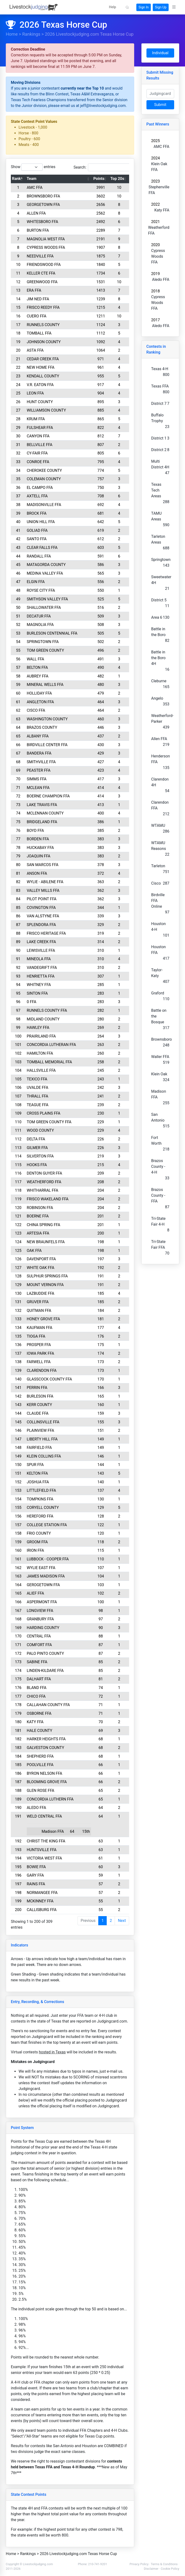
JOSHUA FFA (38, 1482)
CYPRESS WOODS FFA (46, 247)
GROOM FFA (37, 1542)
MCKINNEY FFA (40, 1901)
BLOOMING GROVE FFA (47, 1782)
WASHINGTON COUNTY (47, 719)
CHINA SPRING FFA (43, 1224)
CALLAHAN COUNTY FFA (48, 1704)
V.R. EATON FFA (40, 384)
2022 (155, 204)
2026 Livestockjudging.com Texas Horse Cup (89, 34)
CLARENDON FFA (42, 1370)
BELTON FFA (37, 667)
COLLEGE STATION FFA (47, 1525)
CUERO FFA (36, 316)
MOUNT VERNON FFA (45, 1284)
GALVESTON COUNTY (45, 1747)
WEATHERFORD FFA (44, 1182)
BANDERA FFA (39, 753)
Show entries (33, 167)
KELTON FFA (37, 1473)
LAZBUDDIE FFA (40, 1293)
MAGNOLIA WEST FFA (46, 239)
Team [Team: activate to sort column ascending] (31, 178)
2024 (155, 158)
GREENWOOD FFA (42, 282)
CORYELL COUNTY (43, 1507)
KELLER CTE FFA (41, 273)
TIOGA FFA (36, 1336)
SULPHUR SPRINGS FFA (47, 1276)
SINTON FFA (37, 993)
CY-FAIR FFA (37, 453)
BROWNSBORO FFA (43, 196)
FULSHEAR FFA (40, 427)
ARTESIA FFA (38, 1233)
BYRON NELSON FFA (44, 1773)
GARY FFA (35, 1875)
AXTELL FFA (37, 496)
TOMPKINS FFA (40, 1499)
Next (122, 1920)
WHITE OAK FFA (40, 1267)
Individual (160, 53)
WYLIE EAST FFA (41, 1567)
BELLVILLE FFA (40, 444)
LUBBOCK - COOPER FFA (48, 1559)
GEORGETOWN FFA (43, 204)
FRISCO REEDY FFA (43, 307)
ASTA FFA (35, 350)
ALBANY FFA (38, 736)
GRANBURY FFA (40, 1619)
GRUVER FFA (38, 1302)
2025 (155, 140)
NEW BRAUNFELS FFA (46, 1242)
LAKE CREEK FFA (41, 942)
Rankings (31, 34)
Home (12, 34)
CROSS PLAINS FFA (43, 1113)
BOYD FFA (35, 830)
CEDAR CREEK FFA (43, 359)
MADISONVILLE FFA (44, 504)
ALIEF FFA (35, 1593)
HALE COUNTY (39, 1730)
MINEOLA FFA (39, 959)
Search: (104, 167)
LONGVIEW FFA (40, 1610)
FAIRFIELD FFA (39, 1447)
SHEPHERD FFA (40, 1756)
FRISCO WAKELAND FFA (47, 1199)
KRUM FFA (36, 419)
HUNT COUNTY (40, 402)
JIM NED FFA (38, 299)
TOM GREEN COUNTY (45, 650)
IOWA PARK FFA (40, 1353)
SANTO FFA (36, 539)
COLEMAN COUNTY (44, 479)
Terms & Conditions (164, 2564)
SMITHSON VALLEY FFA (47, 599)
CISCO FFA (36, 710)
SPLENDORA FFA (41, 924)
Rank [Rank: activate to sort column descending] (16, 178)
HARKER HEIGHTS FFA (46, 1739)
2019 (155, 273)
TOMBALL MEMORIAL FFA (49, 1062)
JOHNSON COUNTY (44, 342)
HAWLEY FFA (38, 1027)
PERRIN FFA (37, 1387)
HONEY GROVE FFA (43, 1319)
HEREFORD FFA (40, 1516)
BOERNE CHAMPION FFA (48, 796)
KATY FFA (35, 1722)
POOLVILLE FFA (40, 1764)
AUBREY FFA (37, 676)
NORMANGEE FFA (42, 1892)
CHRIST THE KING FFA (46, 1841)
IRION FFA (35, 1550)
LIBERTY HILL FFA (42, 1439)
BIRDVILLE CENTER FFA (47, 745)
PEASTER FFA (38, 770)
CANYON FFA (38, 436)
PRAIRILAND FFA (41, 1036)
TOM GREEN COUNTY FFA (49, 1122)
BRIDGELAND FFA (42, 822)
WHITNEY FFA (39, 984)
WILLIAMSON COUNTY (46, 410)
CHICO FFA (36, 1696)
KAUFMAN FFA (39, 1327)
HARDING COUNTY (43, 1627)
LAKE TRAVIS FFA (42, 804)
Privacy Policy (139, 2564)
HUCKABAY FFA (40, 847)
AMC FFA (35, 187)
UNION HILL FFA (41, 521)
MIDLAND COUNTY (43, 1019)
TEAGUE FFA (37, 1105)
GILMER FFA (37, 1147)
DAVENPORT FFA (41, 1259)
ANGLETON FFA (40, 702)
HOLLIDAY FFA (39, 693)
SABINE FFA (37, 1662)
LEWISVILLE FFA (41, 950)
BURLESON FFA (40, 1396)
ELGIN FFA (36, 581)
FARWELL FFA (39, 1362)
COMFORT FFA (39, 1645)
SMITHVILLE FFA (41, 762)
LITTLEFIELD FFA (41, 1490)
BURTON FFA (38, 230)
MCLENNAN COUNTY (45, 813)
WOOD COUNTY (40, 1130)
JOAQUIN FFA (38, 856)
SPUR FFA (35, 1464)
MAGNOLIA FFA (40, 624)
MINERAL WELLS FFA (45, 684)
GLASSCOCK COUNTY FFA (49, 1379)
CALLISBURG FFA (42, 1909)
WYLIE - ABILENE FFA (45, 882)
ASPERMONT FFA (42, 1602)
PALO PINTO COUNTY (45, 1653)
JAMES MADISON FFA (46, 1576)
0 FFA (31, 1001)
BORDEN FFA (38, 839)
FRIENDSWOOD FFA (44, 264)
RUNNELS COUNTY (43, 324)
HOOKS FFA (37, 1165)
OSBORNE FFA (39, 1713)
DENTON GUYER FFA (44, 1173)
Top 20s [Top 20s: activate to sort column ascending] (117, 178)
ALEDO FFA (36, 1807)
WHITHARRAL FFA (42, 1190)
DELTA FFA (36, 1139)
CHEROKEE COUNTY (44, 470)
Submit (160, 104)
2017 (155, 320)
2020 (155, 245)
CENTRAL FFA (39, 1636)
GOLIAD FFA (37, 530)
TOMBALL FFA (39, 333)
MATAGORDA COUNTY (46, 564)
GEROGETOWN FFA (43, 1585)
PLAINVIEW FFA (40, 1430)
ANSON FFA (37, 873)
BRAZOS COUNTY (42, 727)
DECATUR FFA (39, 616)
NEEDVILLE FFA (40, 256)
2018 (155, 291)
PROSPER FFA (39, 1344)
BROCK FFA (36, 513)
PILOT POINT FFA (41, 899)
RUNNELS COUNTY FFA (47, 1010)
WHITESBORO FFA (42, 221)
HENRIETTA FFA (40, 976)
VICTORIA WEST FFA (44, 1858)
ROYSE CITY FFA (41, 590)
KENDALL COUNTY (43, 376)
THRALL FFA (37, 1096)
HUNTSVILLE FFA (42, 1849)
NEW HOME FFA (40, 367)
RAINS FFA (36, 1884)
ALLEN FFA (36, 213)
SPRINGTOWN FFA (43, 641)
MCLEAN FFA (38, 787)
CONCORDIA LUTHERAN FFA (51, 1044)
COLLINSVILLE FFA (43, 1422)
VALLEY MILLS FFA (43, 890)
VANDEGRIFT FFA (42, 967)
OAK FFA (34, 1250)
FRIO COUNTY (39, 1533)
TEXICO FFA (37, 1079)
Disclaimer (151, 2568)
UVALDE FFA (37, 1087)
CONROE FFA (38, 462)
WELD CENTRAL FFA (44, 1816)
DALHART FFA (39, 1679)
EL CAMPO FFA (40, 487)
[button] (112, 7)
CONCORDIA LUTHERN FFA (50, 1799)
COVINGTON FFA (41, 907)
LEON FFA (35, 393)
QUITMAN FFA (39, 1310)
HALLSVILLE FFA (41, 1070)
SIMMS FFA (36, 779)
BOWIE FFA (36, 1867)
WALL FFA (35, 659)
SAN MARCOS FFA (42, 864)
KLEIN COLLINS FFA (44, 1456)
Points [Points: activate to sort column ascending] (98, 178)
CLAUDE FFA (37, 1413)
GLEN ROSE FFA (40, 1790)
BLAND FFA (36, 1687)
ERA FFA (34, 290)
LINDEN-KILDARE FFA (45, 1670)
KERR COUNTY (39, 1404)
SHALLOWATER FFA (44, 607)
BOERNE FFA (38, 1216)
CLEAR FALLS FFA (42, 547)
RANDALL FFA (39, 556)
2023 (155, 181)
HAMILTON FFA (40, 1053)
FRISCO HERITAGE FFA (46, 933)
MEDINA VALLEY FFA (45, 573)
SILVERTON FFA (40, 1156)
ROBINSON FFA (40, 1207)
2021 (155, 221)
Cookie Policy (170, 2568)
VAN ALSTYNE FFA (43, 916)
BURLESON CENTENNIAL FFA (52, 633)
